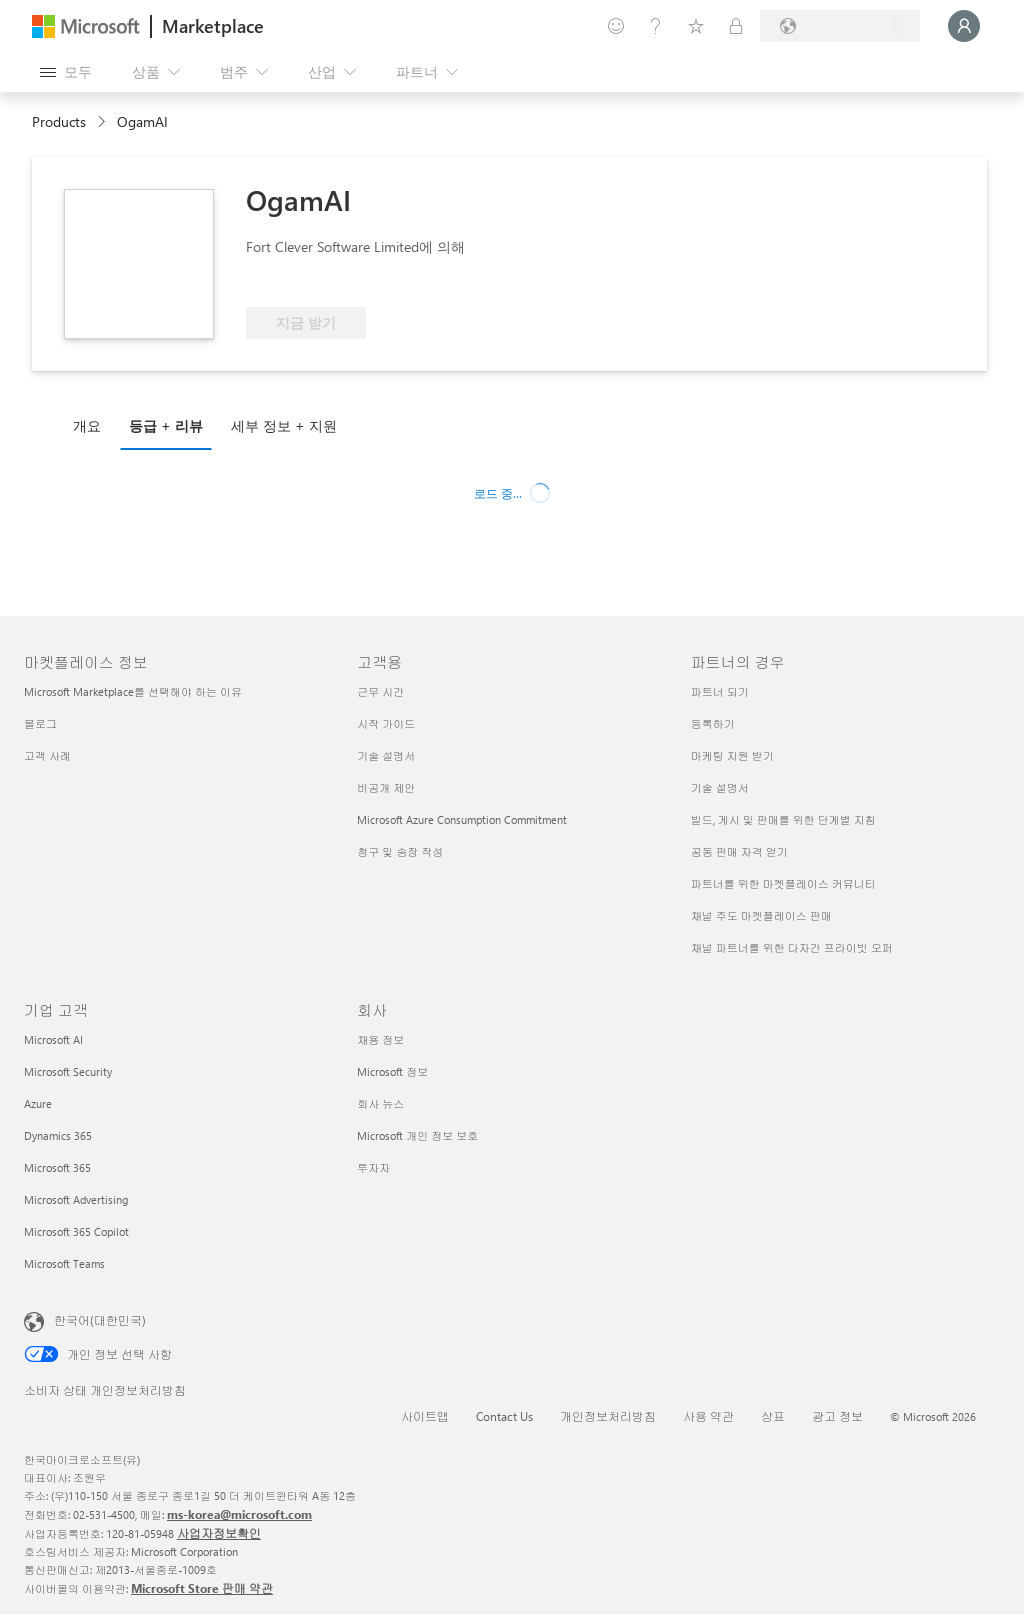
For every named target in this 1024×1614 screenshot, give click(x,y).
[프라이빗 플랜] (736, 26)
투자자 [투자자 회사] (373, 1167)
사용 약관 (708, 1416)
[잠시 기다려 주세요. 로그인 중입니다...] (964, 26)
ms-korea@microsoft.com (239, 1514)
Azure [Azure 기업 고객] (38, 1103)
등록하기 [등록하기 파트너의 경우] (713, 723)
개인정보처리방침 (608, 1416)
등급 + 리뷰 (166, 425)
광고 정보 (837, 1416)
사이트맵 (425, 1416)
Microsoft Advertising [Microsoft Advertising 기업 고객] (76, 1199)
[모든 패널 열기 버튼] (66, 72)
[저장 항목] (696, 26)
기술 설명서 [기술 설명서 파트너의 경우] (720, 787)
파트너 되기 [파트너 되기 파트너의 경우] (720, 691)
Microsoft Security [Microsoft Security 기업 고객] (68, 1071)
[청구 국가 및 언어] (840, 26)
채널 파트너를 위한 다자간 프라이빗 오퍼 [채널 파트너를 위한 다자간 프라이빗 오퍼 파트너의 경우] (792, 947)
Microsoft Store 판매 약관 (202, 1588)
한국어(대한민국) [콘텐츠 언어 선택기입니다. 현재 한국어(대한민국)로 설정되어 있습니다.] (100, 1320)
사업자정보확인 (219, 1533)
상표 (773, 1416)
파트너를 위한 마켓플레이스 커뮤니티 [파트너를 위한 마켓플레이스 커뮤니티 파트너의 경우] (783, 883)
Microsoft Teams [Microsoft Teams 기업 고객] (64, 1263)
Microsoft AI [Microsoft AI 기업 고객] (53, 1039)
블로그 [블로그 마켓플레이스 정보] (40, 723)
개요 (87, 425)
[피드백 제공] (616, 26)
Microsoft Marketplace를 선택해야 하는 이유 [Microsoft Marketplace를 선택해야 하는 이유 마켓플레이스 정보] (133, 691)
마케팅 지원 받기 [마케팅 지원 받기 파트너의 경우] (732, 755)
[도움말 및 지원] (656, 26)
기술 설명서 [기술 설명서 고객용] (386, 755)
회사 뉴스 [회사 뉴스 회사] (380, 1103)
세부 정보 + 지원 (284, 425)
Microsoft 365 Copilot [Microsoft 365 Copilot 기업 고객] (76, 1231)
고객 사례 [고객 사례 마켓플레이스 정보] (47, 755)
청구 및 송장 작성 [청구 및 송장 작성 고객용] (400, 851)
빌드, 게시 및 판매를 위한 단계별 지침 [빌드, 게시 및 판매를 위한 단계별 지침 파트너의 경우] (783, 819)
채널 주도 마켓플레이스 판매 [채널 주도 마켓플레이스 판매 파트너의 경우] (761, 915)
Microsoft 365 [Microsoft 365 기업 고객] (57, 1167)
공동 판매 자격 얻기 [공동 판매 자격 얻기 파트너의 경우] (739, 851)
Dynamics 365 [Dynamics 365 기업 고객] (58, 1135)
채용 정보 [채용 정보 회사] (380, 1039)
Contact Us (504, 1416)
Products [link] (59, 121)
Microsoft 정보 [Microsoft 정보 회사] (392, 1071)
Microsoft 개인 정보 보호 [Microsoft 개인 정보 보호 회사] (417, 1135)
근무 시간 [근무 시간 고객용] (380, 691)
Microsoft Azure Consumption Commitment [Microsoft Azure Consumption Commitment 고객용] (462, 819)
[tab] (92, 425)
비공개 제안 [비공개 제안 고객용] (386, 787)
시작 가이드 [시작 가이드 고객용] (386, 723)
